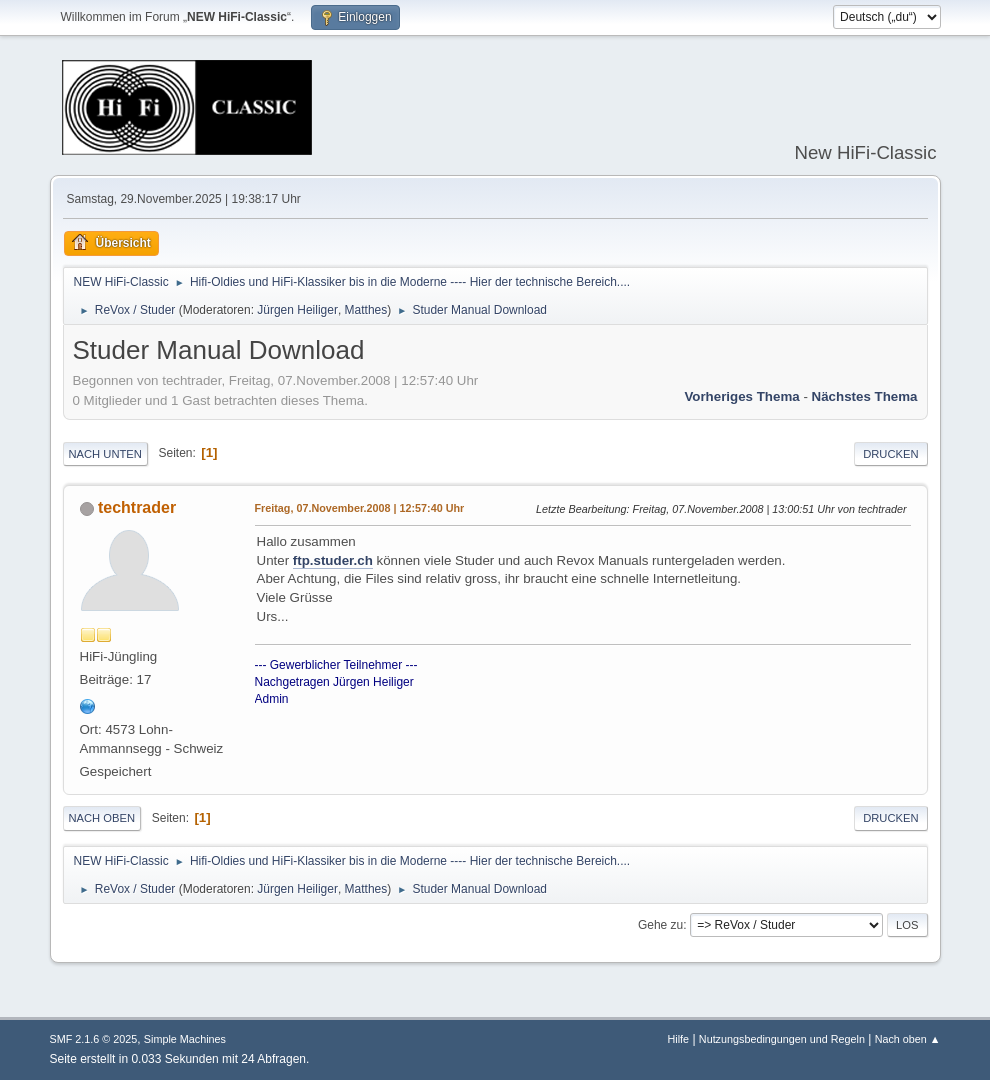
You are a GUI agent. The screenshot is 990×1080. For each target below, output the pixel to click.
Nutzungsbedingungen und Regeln (782, 1039)
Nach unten (105, 454)
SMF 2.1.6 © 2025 (94, 1039)
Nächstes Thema (865, 396)
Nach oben (102, 818)
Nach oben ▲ (908, 1039)
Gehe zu (660, 925)
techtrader (137, 507)
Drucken (890, 454)
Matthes (366, 310)
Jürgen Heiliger (297, 310)
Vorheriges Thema (741, 396)
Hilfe (678, 1039)
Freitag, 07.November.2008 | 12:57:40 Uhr (360, 508)
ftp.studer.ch (333, 560)
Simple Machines (185, 1039)
